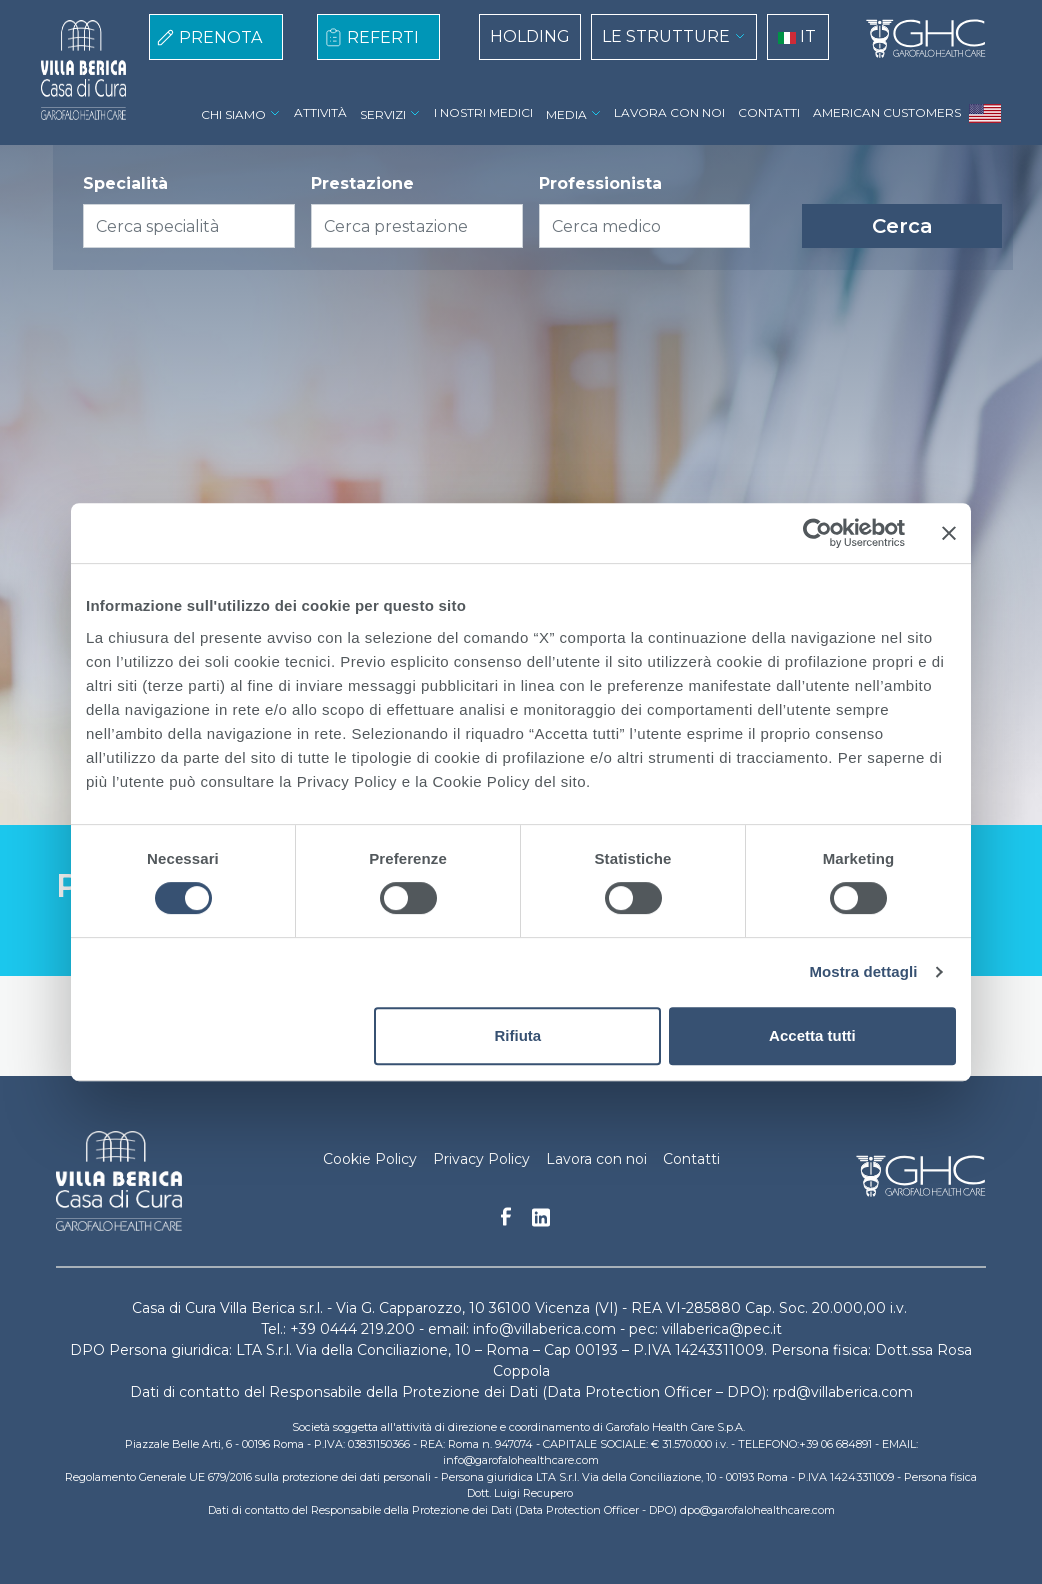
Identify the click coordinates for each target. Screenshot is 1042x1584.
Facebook (506, 1222)
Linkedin (541, 1223)
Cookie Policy (370, 1159)
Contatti (691, 1159)
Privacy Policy (481, 1159)
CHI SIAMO (233, 114)
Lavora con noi (596, 1159)
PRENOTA (220, 37)
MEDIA (566, 114)
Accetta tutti (812, 1035)
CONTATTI (769, 112)
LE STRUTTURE (666, 36)
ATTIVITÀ (320, 112)
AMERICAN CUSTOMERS (887, 112)
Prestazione (362, 183)
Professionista (600, 183)
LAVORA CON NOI (669, 112)
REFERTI (383, 37)
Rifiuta (518, 1035)
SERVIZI (383, 114)
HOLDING (530, 36)
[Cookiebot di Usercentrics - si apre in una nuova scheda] (817, 533)
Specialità (125, 183)
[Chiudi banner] (949, 533)
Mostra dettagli (863, 971)
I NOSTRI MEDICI (483, 112)
